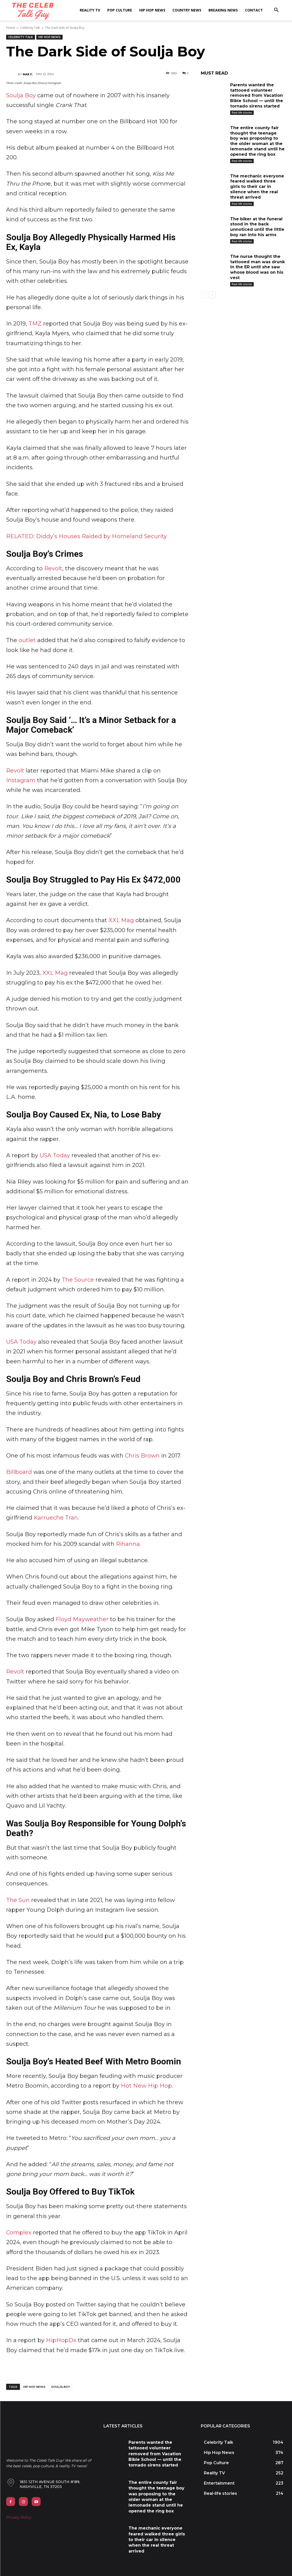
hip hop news (34, 2387)
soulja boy (60, 2387)
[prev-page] (204, 295)
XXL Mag (120, 920)
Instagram (21, 780)
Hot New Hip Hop (146, 2085)
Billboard (19, 1471)
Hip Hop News (152, 10)
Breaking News (223, 10)
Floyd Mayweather (82, 1619)
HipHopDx (61, 2340)
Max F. (28, 74)
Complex (18, 2232)
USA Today (55, 1155)
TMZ (35, 323)
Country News (186, 10)
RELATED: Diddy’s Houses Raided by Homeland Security (86, 536)
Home (10, 28)
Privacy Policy (18, 2517)
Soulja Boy (21, 95)
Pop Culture (119, 10)
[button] (276, 10)
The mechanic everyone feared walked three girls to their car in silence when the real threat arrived (257, 187)
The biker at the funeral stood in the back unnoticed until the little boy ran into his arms (257, 226)
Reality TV (90, 10)
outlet (27, 640)
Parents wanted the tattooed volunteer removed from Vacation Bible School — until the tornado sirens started (256, 95)
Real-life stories (242, 112)
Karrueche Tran (56, 1517)
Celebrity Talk (30, 28)
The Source (78, 1279)
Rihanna (128, 1543)
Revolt (53, 568)
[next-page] (212, 295)
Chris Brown (142, 1455)
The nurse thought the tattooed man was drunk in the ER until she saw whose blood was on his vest (257, 267)
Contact (254, 10)
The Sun (18, 1900)
